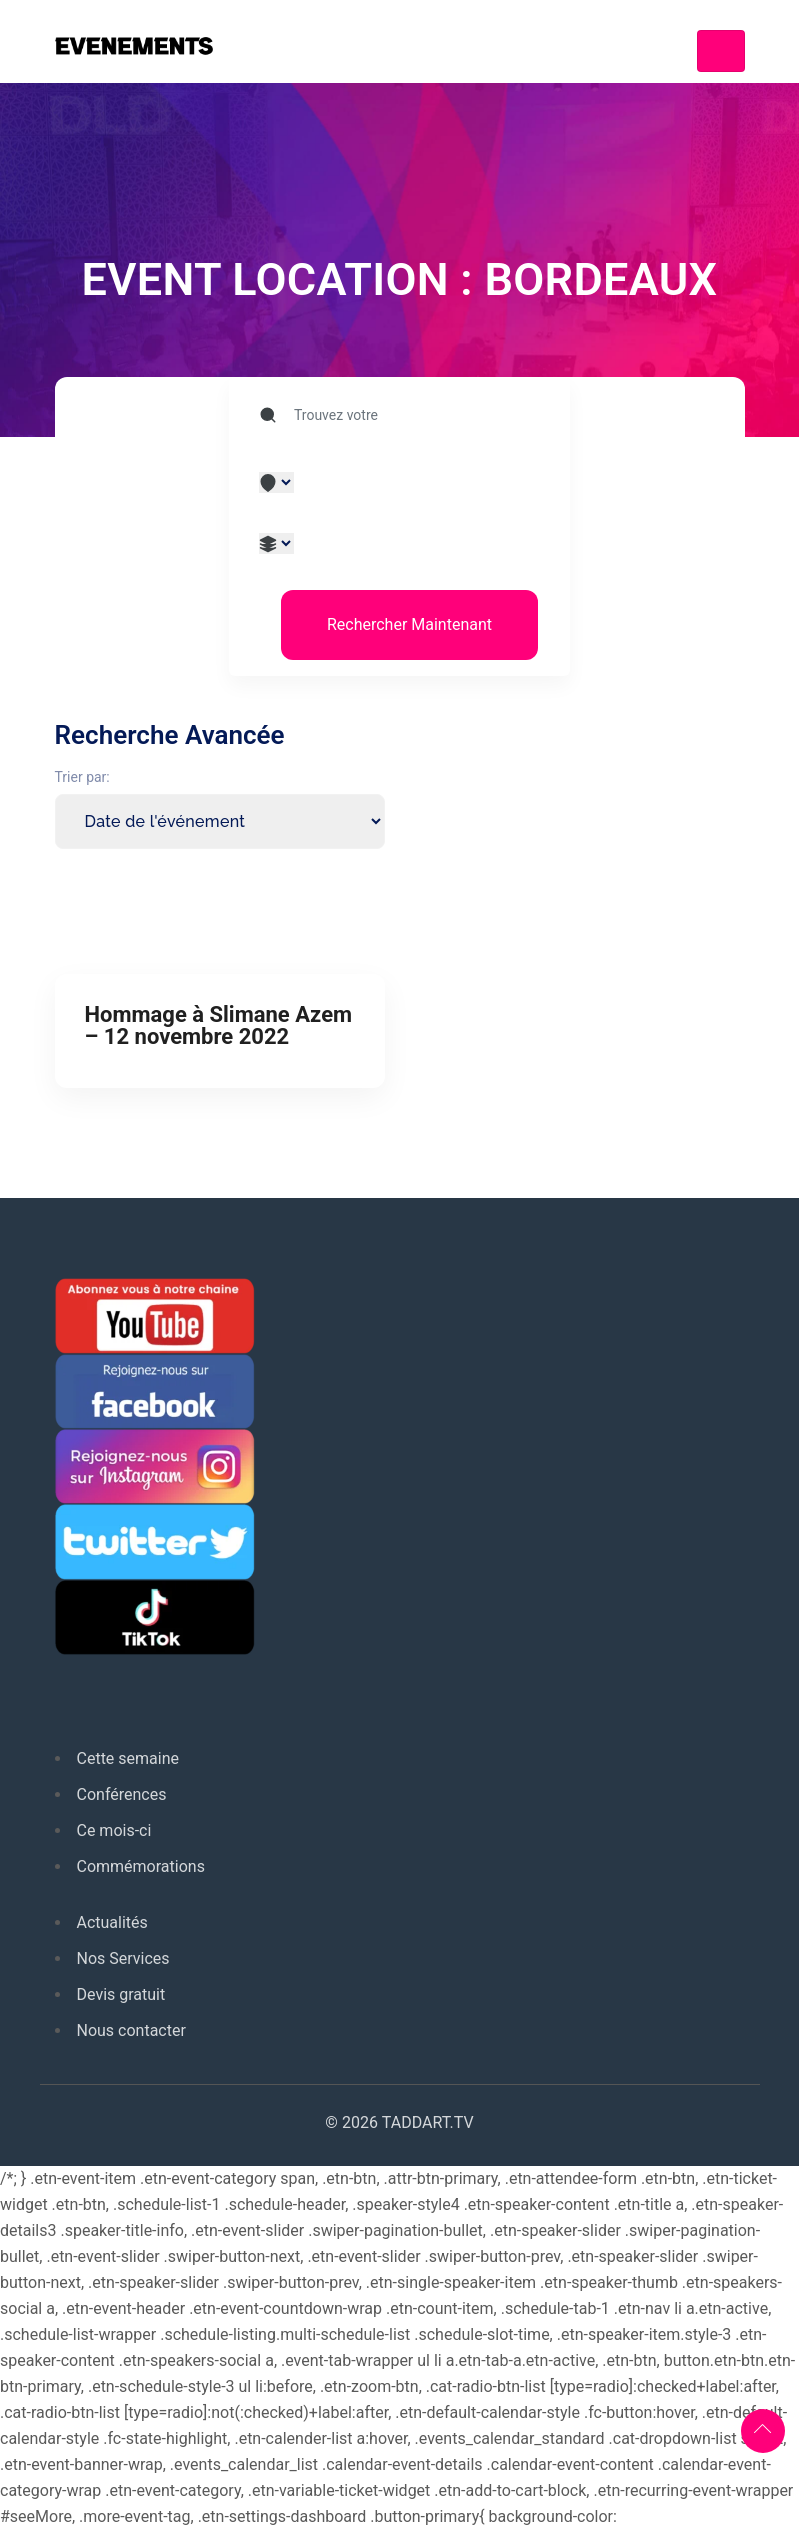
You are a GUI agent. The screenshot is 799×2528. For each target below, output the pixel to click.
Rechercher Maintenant (409, 624)
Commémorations (141, 1866)
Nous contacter (131, 2030)
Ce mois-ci (114, 1830)
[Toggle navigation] (721, 51)
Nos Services (123, 1958)
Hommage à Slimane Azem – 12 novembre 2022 (219, 1025)
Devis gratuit (121, 1994)
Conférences (122, 1794)
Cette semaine (128, 1758)
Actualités (112, 1922)
